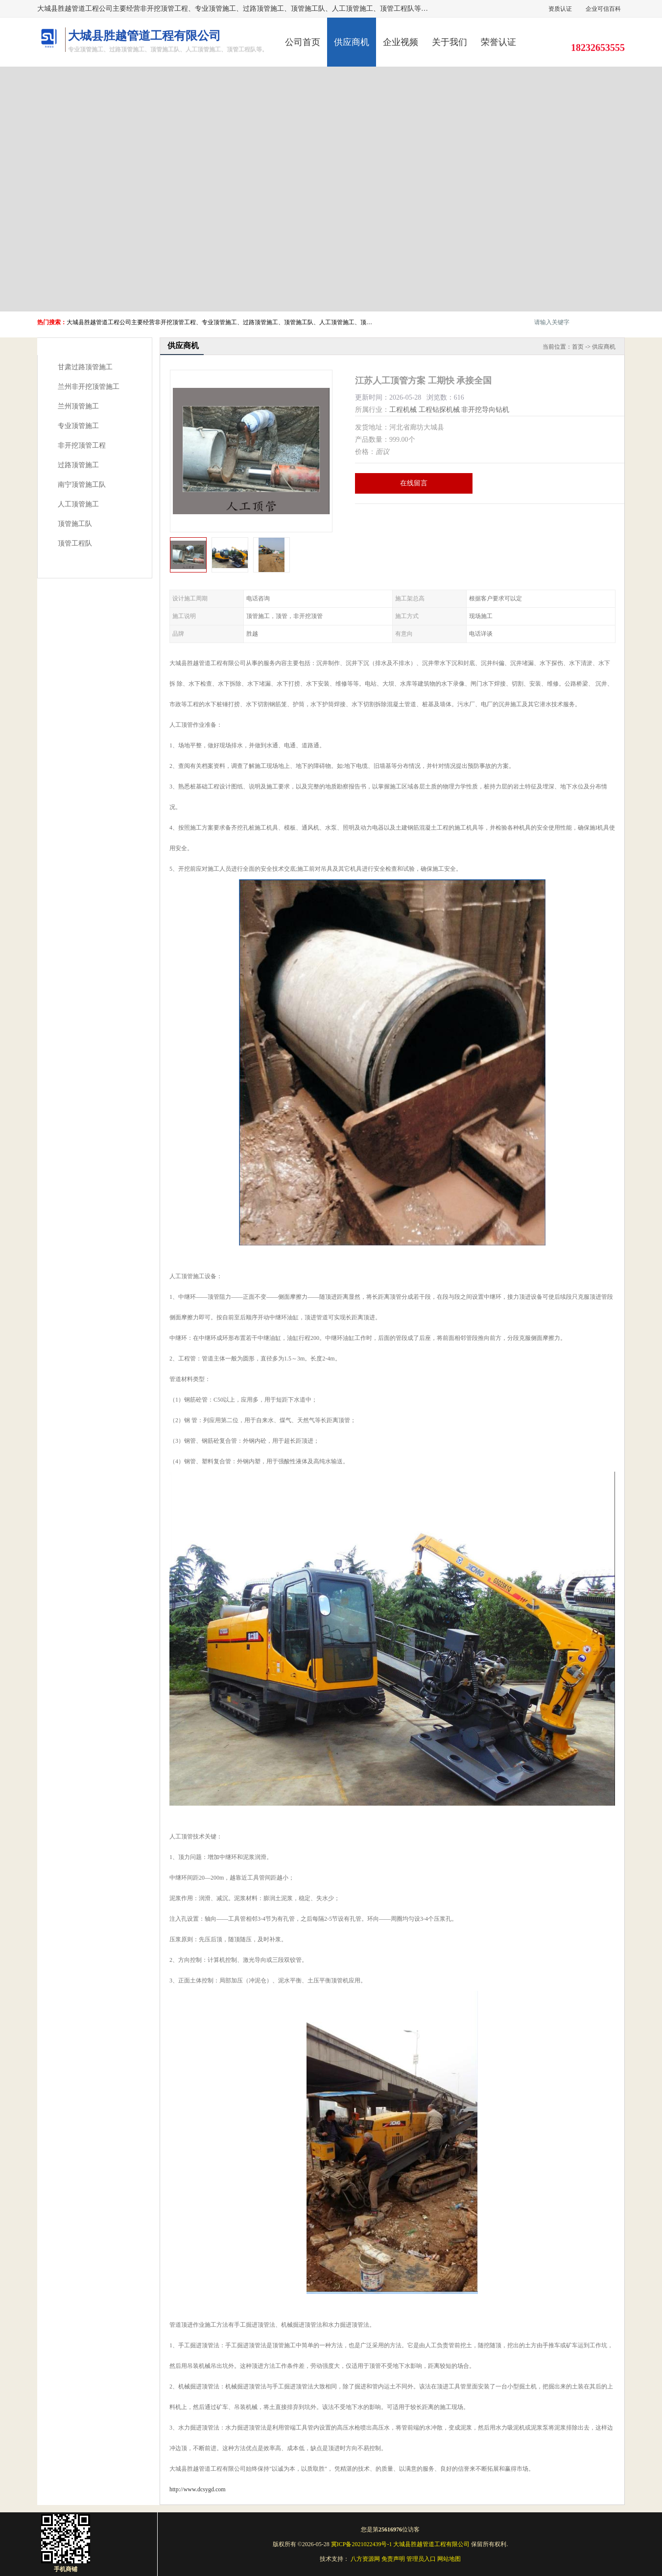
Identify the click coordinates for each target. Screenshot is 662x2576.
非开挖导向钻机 (485, 409)
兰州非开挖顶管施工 (88, 386)
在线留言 (413, 483)
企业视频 (400, 42)
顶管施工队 (75, 523)
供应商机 (351, 42)
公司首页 (302, 42)
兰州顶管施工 (78, 406)
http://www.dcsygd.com (197, 2489)
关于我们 (449, 42)
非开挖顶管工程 (82, 445)
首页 (578, 346)
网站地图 (449, 2558)
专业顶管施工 (78, 425)
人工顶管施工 (78, 504)
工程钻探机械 (439, 409)
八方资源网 (365, 2558)
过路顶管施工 (78, 465)
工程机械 (403, 409)
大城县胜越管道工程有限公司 (431, 2544)
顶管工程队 (75, 543)
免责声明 (393, 2558)
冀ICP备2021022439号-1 (361, 2544)
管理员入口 (421, 2558)
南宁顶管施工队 (82, 484)
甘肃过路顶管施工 (85, 367)
